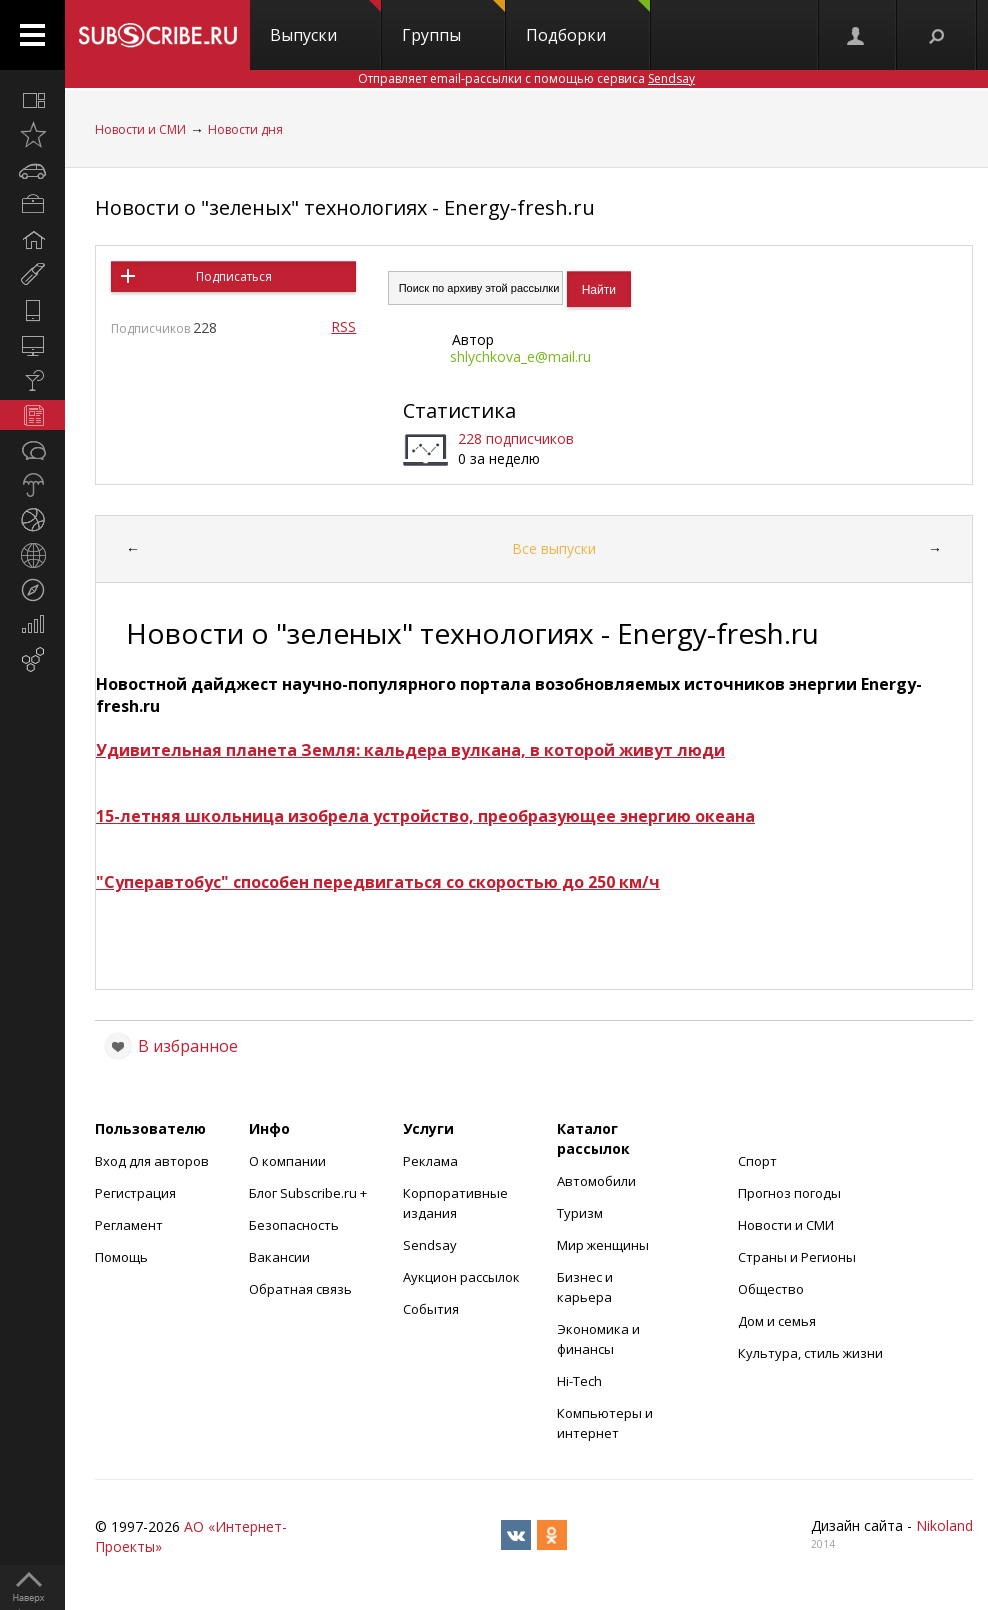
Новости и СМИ (140, 129)
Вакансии (279, 1257)
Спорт (757, 1161)
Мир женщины (603, 1245)
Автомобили (596, 1181)
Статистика (459, 410)
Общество (771, 1289)
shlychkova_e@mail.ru (520, 356)
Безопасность (294, 1225)
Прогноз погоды (789, 1193)
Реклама (430, 1161)
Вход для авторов (152, 1161)
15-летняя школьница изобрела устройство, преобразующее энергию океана (425, 816)
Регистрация (135, 1193)
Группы (453, 23)
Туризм (580, 1213)
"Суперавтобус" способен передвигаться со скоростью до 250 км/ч (378, 882)
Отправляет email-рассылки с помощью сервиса (526, 78)
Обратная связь (300, 1289)
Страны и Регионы (797, 1257)
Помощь (121, 1257)
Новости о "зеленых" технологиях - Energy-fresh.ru (345, 207)
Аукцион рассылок (461, 1277)
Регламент (129, 1225)
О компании (287, 1161)
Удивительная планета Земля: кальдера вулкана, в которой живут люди (410, 750)
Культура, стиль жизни (810, 1353)
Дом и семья (777, 1321)
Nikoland (944, 1525)
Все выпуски (554, 548)
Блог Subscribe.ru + (309, 1193)
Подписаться (234, 276)
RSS (343, 326)
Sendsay (430, 1245)
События (431, 1309)
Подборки (588, 23)
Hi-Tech (579, 1381)
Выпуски (325, 23)
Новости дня (245, 129)
